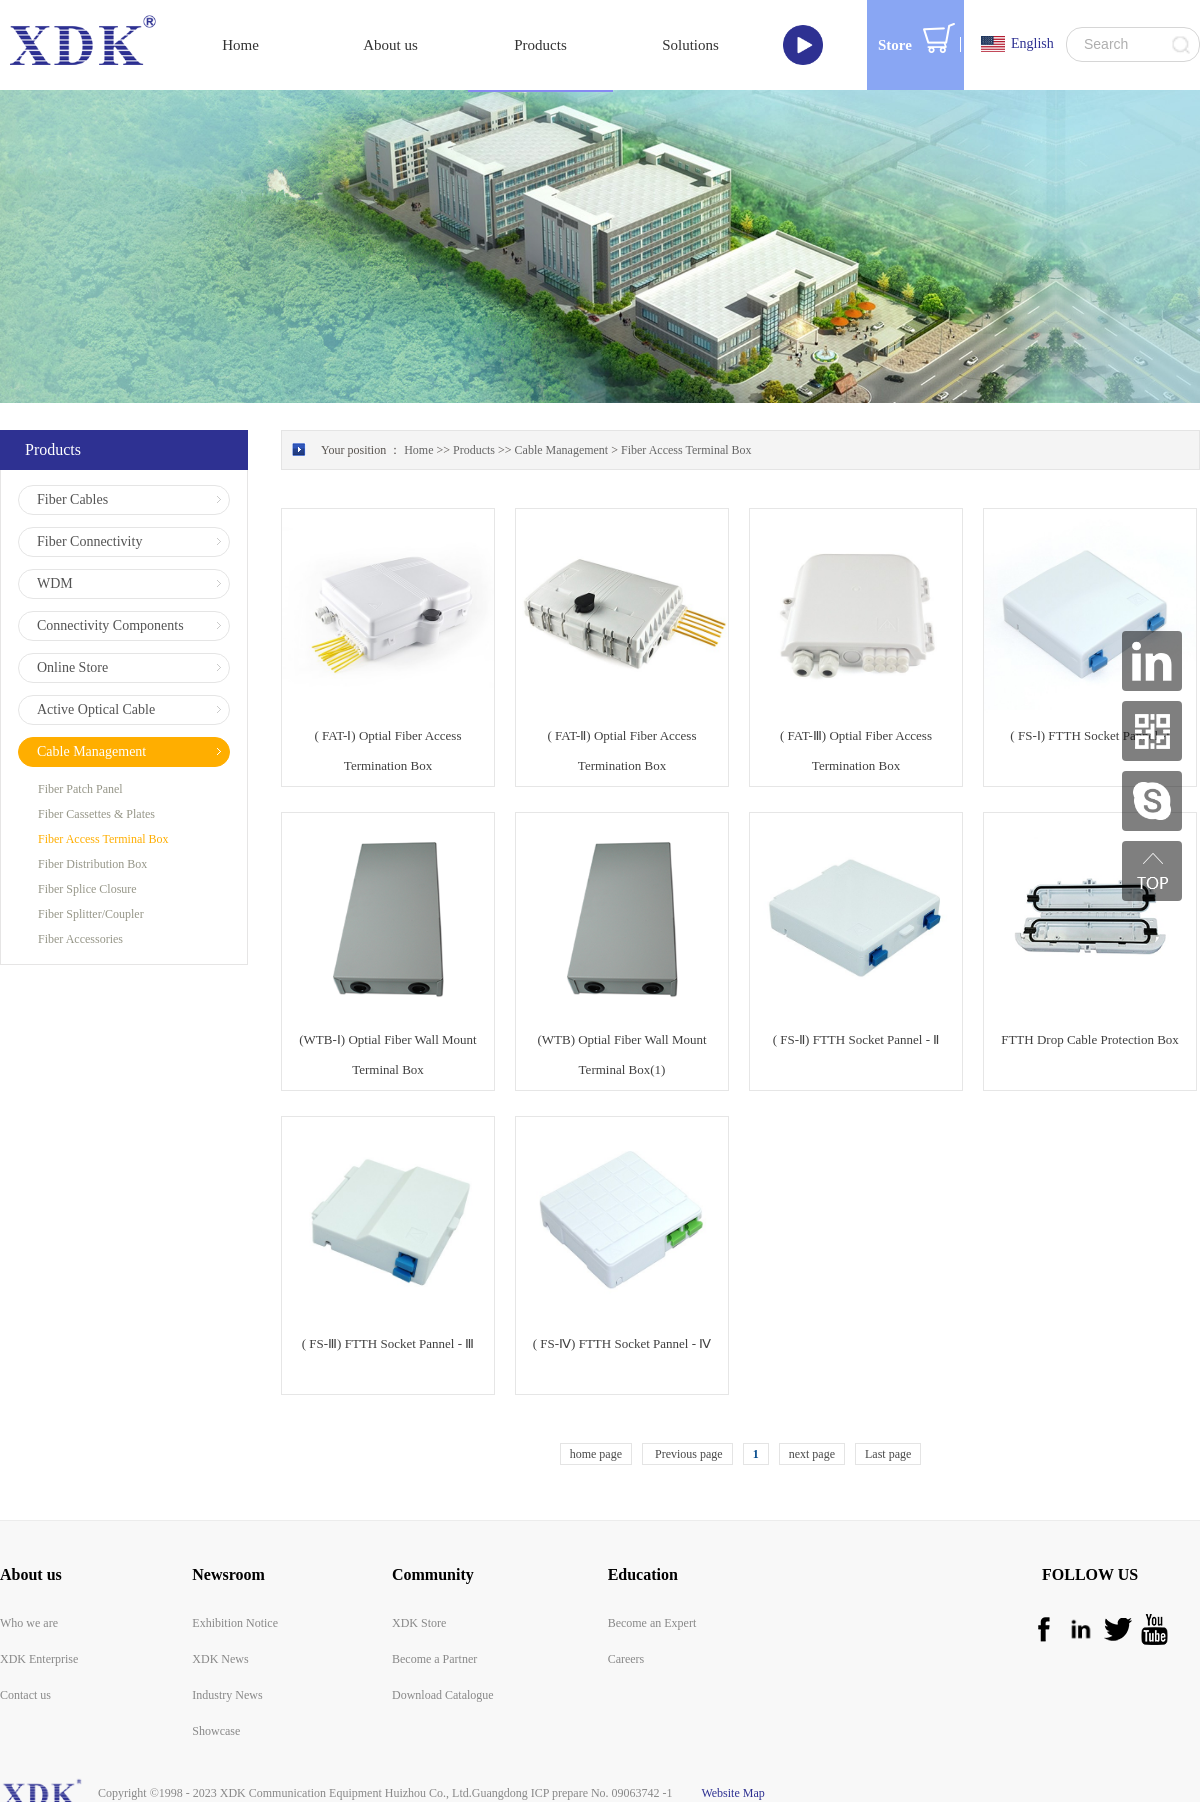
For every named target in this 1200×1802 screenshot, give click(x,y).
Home (240, 45)
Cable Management (562, 450)
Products (474, 450)
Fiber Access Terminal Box (686, 450)
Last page (888, 1454)
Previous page (687, 1454)
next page (812, 1454)
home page (596, 1454)
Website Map (730, 1793)
